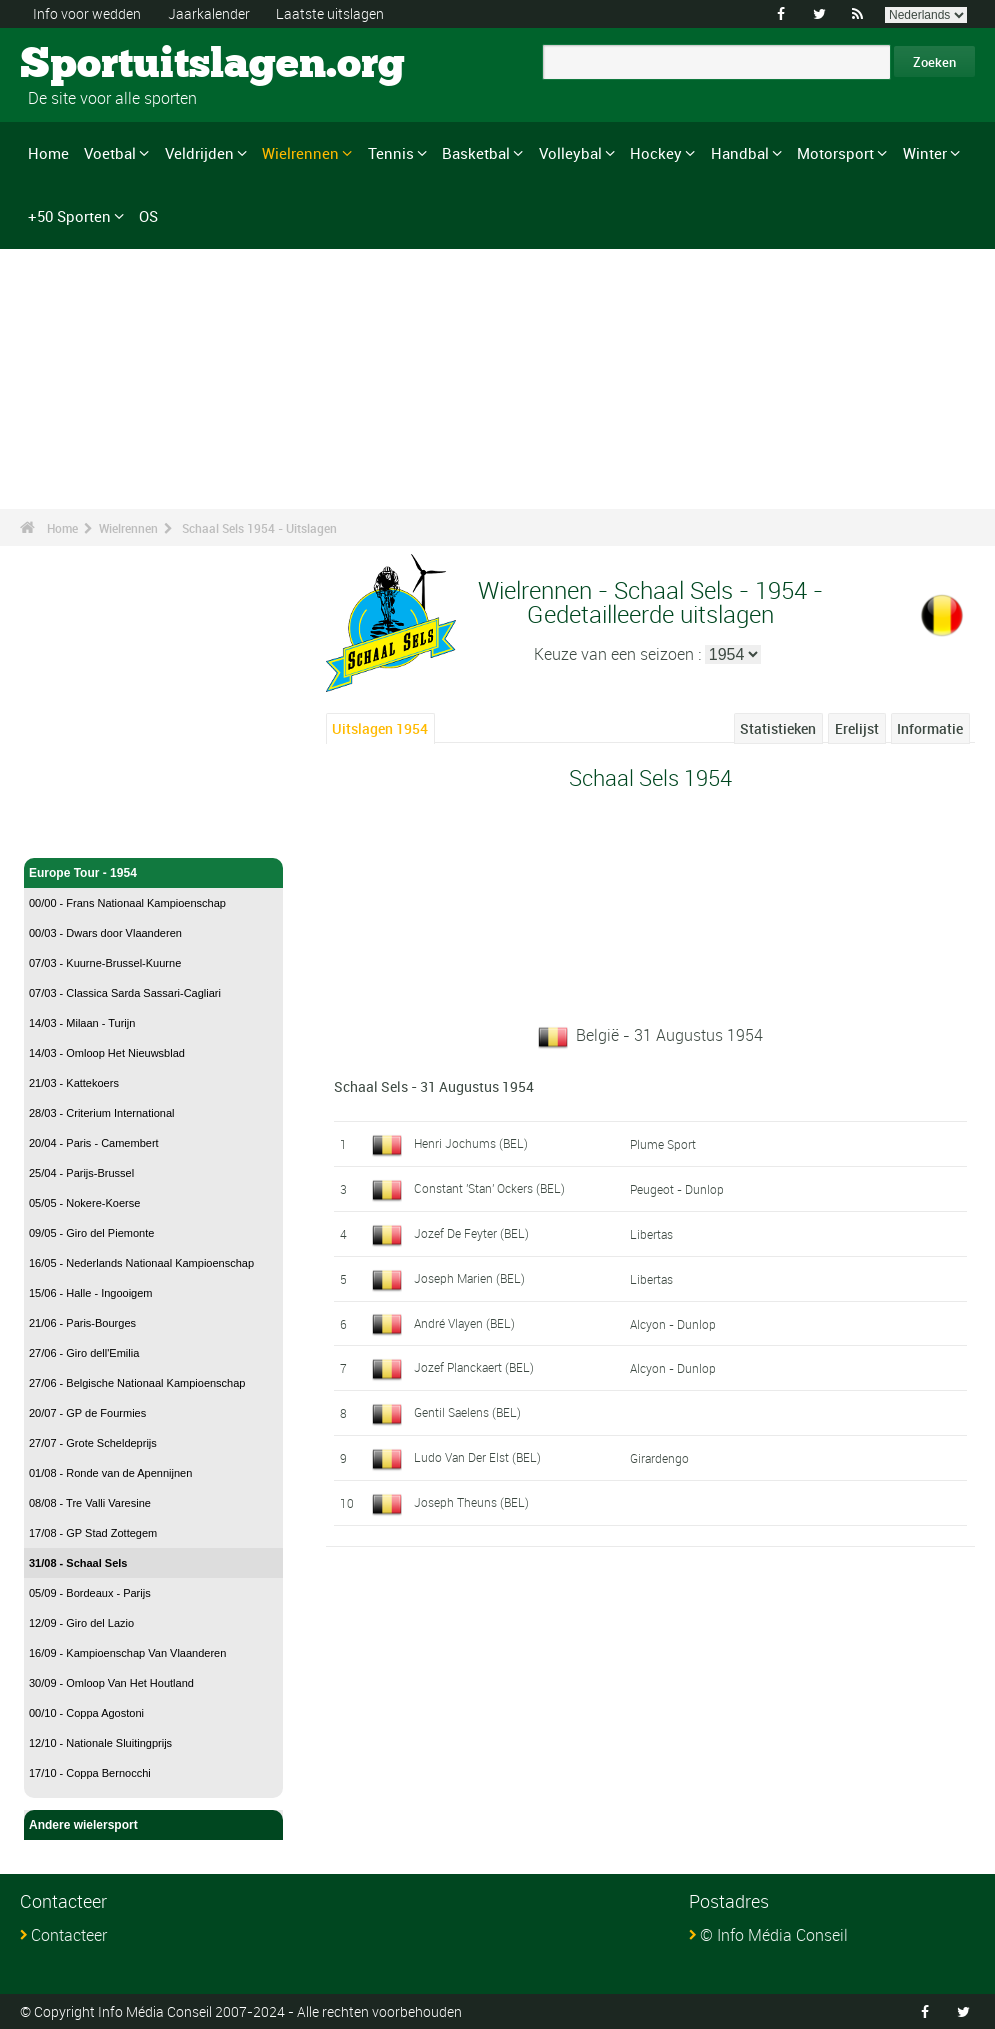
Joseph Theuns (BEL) (471, 1502)
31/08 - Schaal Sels (78, 1563)
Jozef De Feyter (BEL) (471, 1233)
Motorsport (835, 153)
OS (148, 216)
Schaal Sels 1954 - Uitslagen (259, 528)
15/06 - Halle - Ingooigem (91, 1293)
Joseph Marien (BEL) (469, 1278)
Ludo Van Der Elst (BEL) (477, 1457)
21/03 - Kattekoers (74, 1083)
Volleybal (570, 153)
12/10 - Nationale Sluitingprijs (100, 1743)
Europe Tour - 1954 (153, 873)
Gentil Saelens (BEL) (467, 1412)
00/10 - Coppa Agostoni (86, 1713)
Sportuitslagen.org (95, 65)
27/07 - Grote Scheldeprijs (93, 1443)
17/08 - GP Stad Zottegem (93, 1533)
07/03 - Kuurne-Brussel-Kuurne (105, 963)
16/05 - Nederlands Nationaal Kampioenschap (141, 1263)
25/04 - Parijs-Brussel (81, 1173)
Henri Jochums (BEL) (471, 1143)
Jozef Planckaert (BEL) (474, 1367)
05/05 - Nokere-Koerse (84, 1203)
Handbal (740, 153)
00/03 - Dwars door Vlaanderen (105, 933)
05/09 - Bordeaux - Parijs (90, 1593)
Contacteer (69, 1935)
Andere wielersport (153, 1825)
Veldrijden (199, 153)
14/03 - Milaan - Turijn (82, 1023)
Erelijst (857, 728)
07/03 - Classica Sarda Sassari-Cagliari (125, 993)
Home (48, 153)
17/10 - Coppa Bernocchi (90, 1773)
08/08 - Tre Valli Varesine (90, 1503)
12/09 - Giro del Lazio (81, 1623)
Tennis (391, 153)
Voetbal (110, 153)
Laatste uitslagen (330, 13)
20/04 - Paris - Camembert (94, 1143)
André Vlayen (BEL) (464, 1323)
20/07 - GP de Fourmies (87, 1413)
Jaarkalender (209, 13)
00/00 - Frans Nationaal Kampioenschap (127, 903)
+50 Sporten (69, 216)
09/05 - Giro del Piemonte (91, 1233)
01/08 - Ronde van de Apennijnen (110, 1473)
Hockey (656, 153)
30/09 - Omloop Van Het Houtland (111, 1683)
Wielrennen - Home (83, 831)
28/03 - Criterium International (102, 1113)
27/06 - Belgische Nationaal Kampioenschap (137, 1383)
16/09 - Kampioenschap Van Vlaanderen (127, 1653)
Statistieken (778, 728)
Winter (925, 153)
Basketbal (476, 153)
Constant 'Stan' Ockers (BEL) (489, 1188)
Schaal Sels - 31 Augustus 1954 (434, 1086)
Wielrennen (300, 153)
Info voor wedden (87, 13)
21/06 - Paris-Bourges (82, 1323)
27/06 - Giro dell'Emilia (84, 1353)
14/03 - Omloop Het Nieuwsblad (107, 1053)
